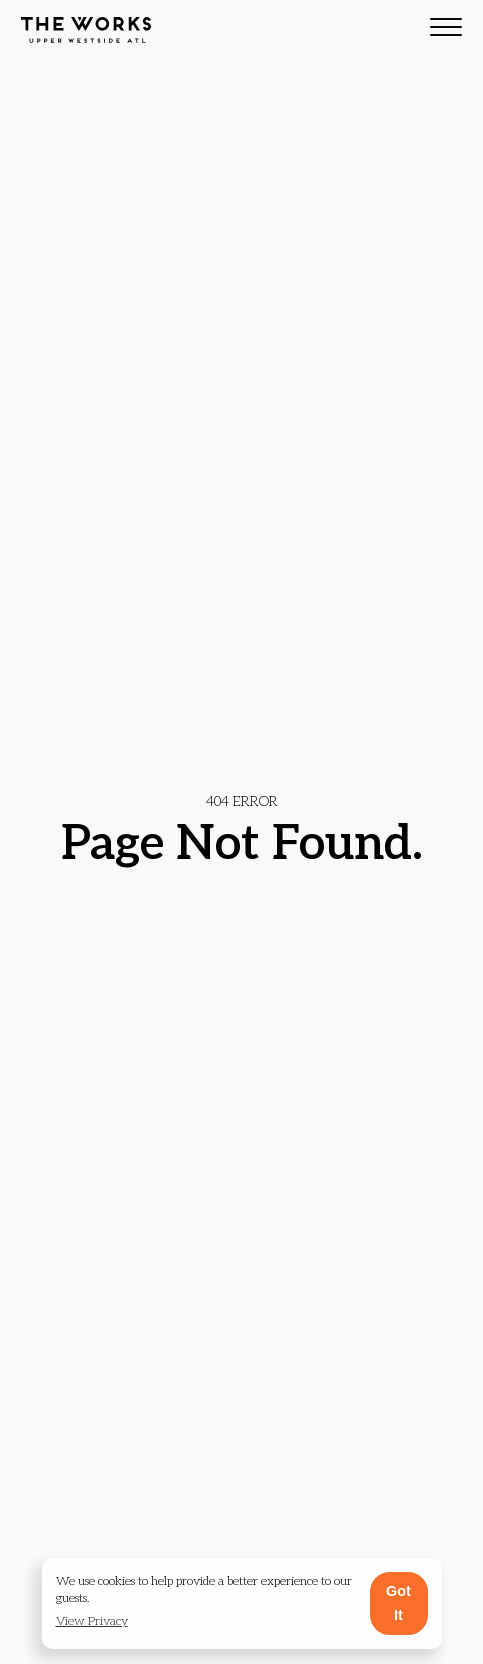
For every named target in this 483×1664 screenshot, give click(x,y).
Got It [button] (398, 1603)
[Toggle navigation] (446, 30)
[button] (92, 1622)
